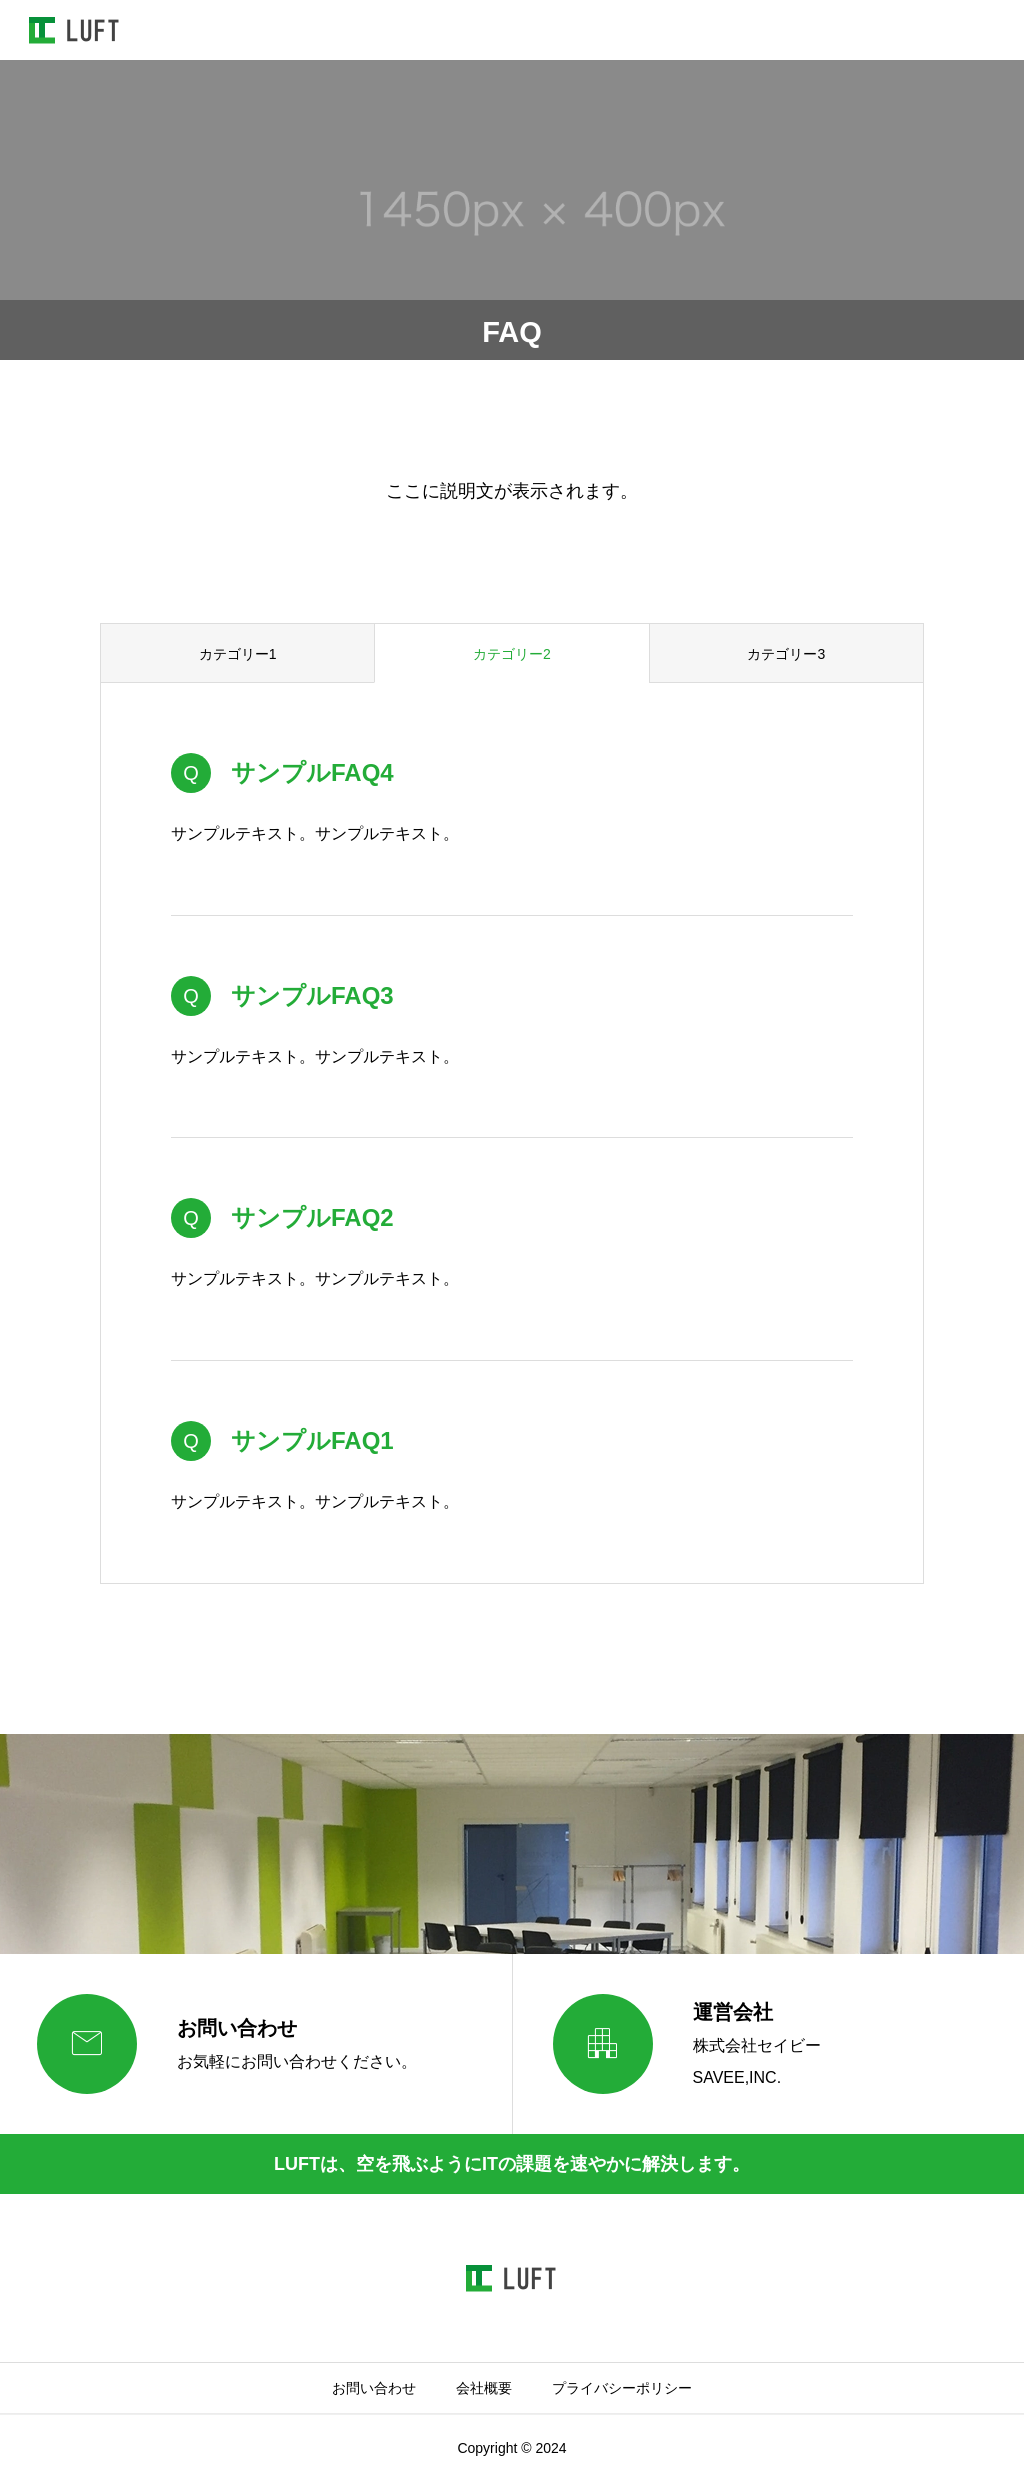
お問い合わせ (374, 2388)
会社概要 (484, 2388)
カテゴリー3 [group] (786, 654)
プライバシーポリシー (622, 2388)
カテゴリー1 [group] (238, 654)
